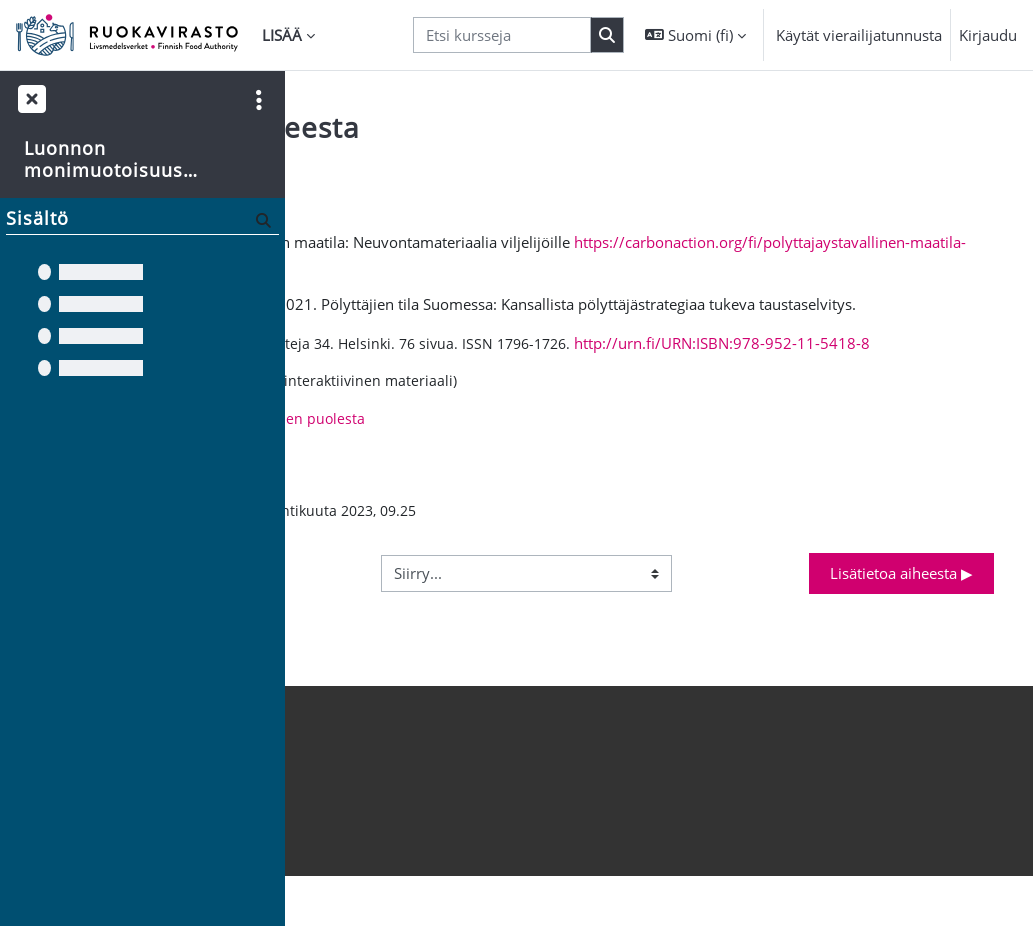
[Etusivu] (127, 35)
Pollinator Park (501, 425)
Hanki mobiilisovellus (374, 808)
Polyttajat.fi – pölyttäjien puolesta (529, 464)
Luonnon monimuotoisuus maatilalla (103, 160)
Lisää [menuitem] (282, 35)
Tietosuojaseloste (359, 830)
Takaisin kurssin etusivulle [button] (418, 172)
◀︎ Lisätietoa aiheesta (416, 620)
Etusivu (325, 875)
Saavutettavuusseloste (376, 853)
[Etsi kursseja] (502, 35)
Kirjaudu (988, 35)
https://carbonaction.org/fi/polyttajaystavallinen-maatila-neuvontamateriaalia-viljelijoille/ (689, 265)
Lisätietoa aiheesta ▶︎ (901, 620)
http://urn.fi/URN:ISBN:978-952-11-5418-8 (501, 387)
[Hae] (261, 220)
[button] (695, 35)
